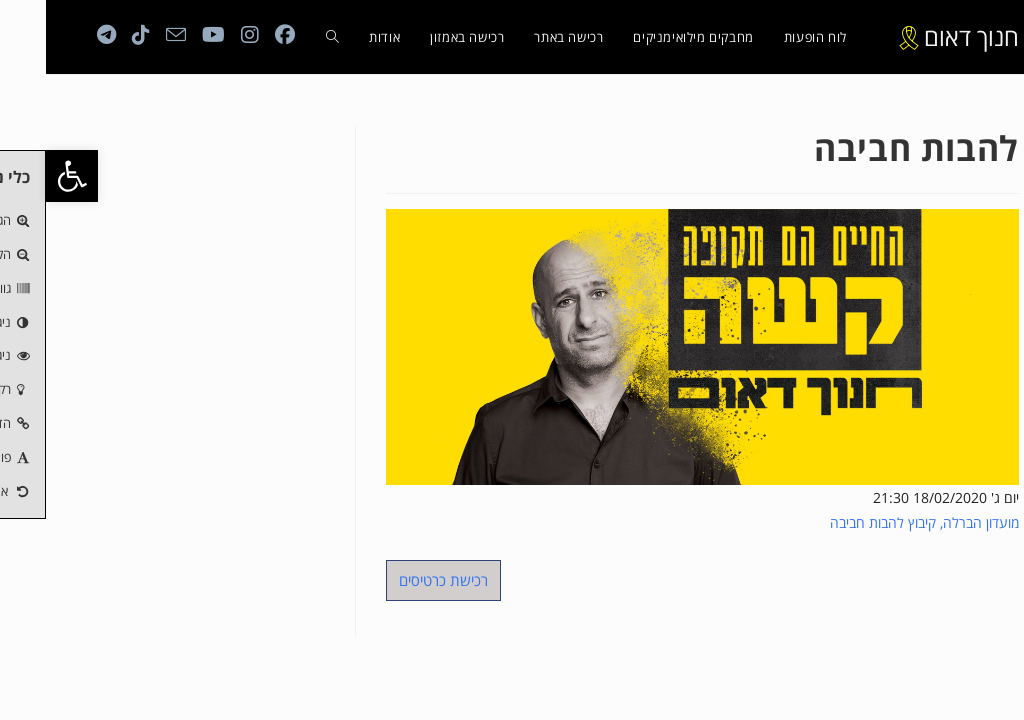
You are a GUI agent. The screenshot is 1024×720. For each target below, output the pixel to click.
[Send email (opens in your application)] (130, 35)
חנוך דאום (925, 36)
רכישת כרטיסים (397, 580)
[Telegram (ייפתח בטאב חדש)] (60, 35)
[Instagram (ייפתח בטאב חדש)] (204, 35)
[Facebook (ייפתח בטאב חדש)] (239, 35)
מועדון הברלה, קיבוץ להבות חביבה (878, 522)
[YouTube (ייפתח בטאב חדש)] (167, 35)
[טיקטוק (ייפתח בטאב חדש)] (95, 35)
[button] (26, 176)
